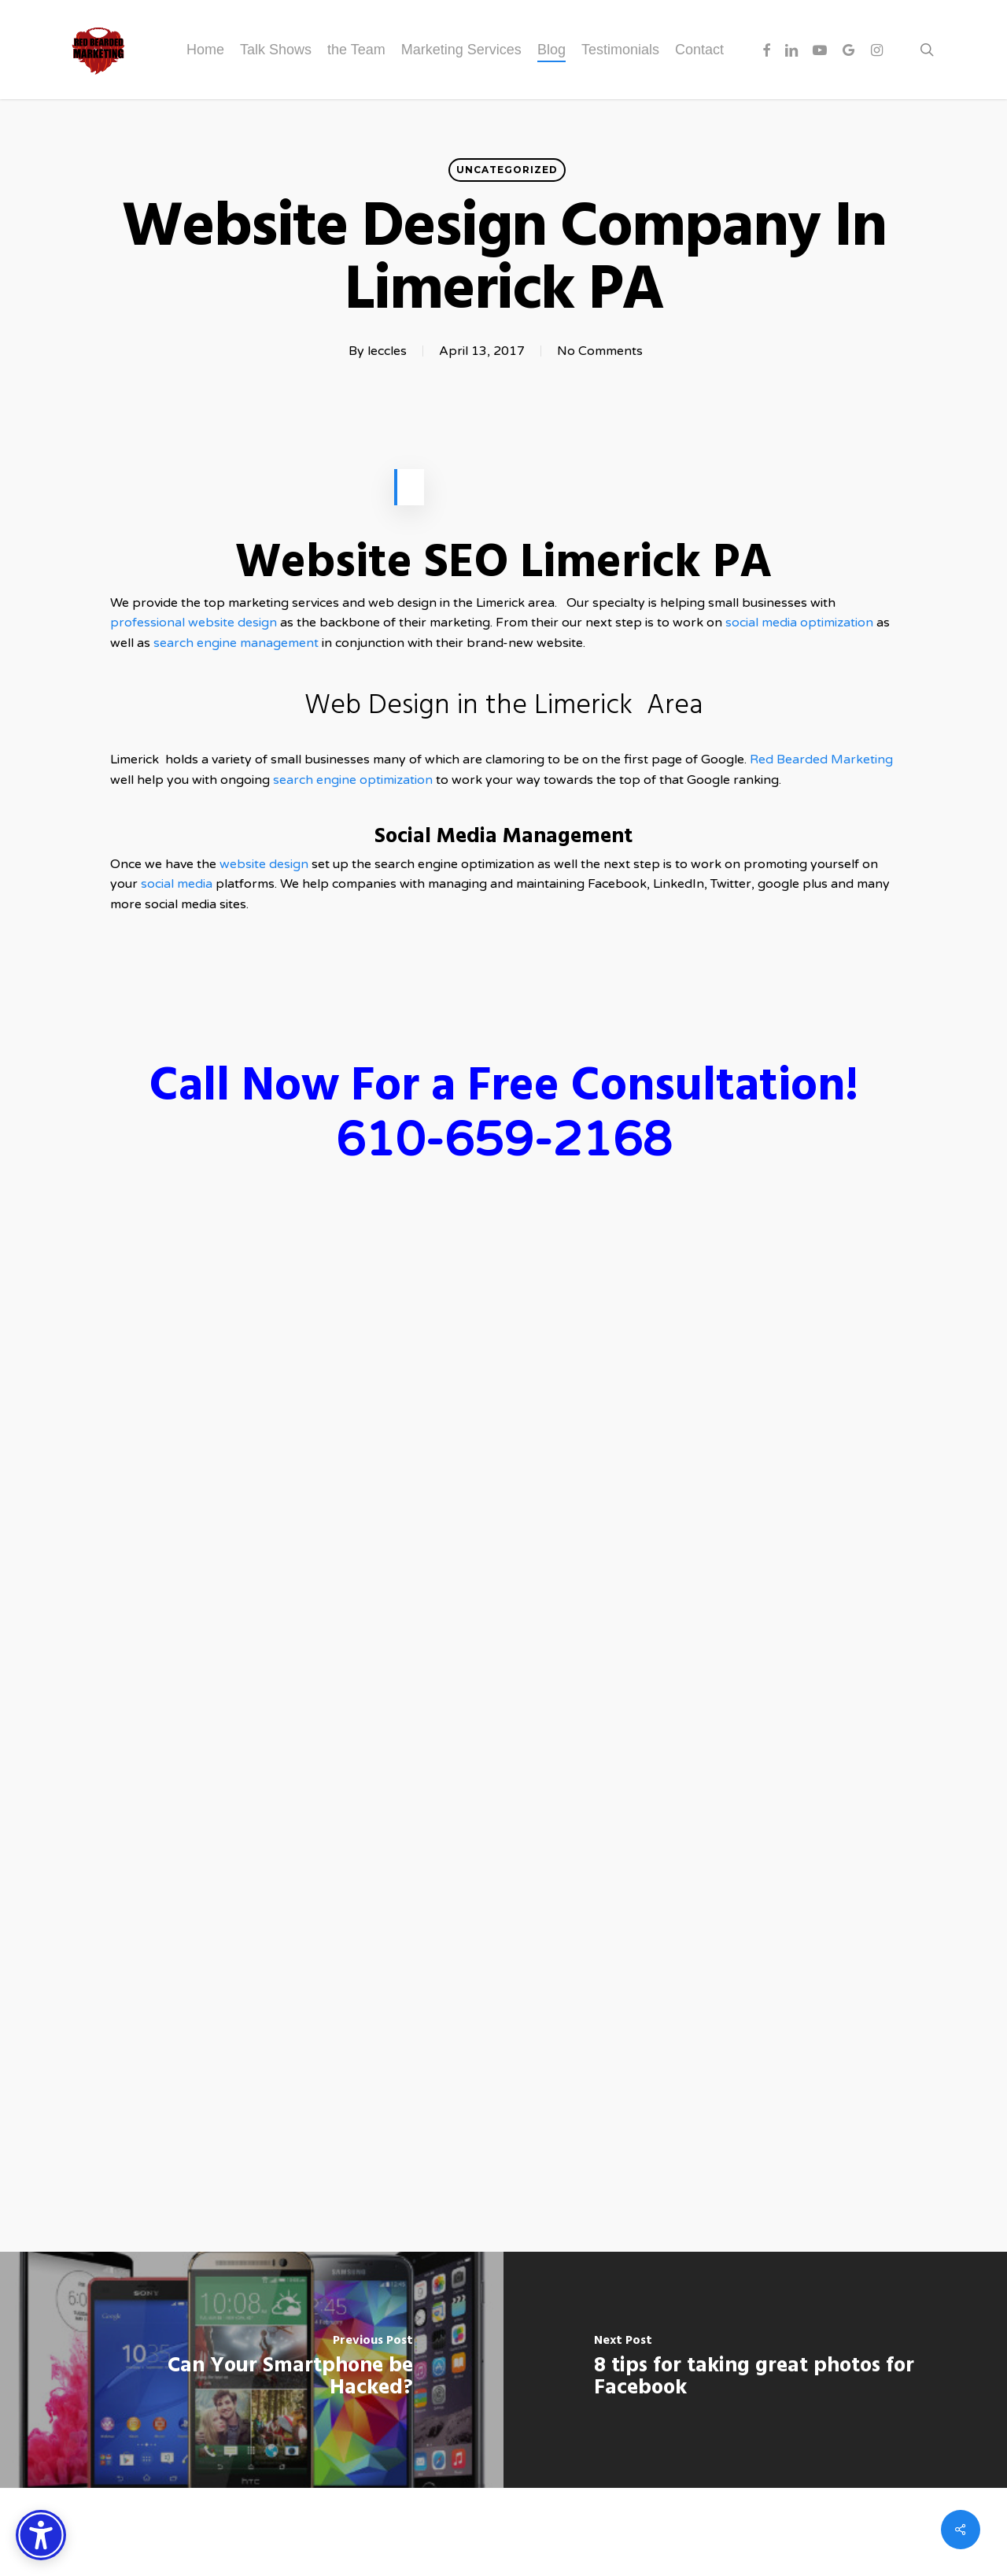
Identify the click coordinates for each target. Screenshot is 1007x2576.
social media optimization (800, 622)
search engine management (236, 643)
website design (265, 864)
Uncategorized (507, 170)
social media (176, 884)
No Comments (600, 351)
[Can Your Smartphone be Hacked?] (252, 2370)
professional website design (193, 622)
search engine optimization (353, 780)
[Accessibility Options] (41, 2535)
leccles (387, 351)
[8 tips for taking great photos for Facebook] (755, 2370)
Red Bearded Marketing (821, 759)
